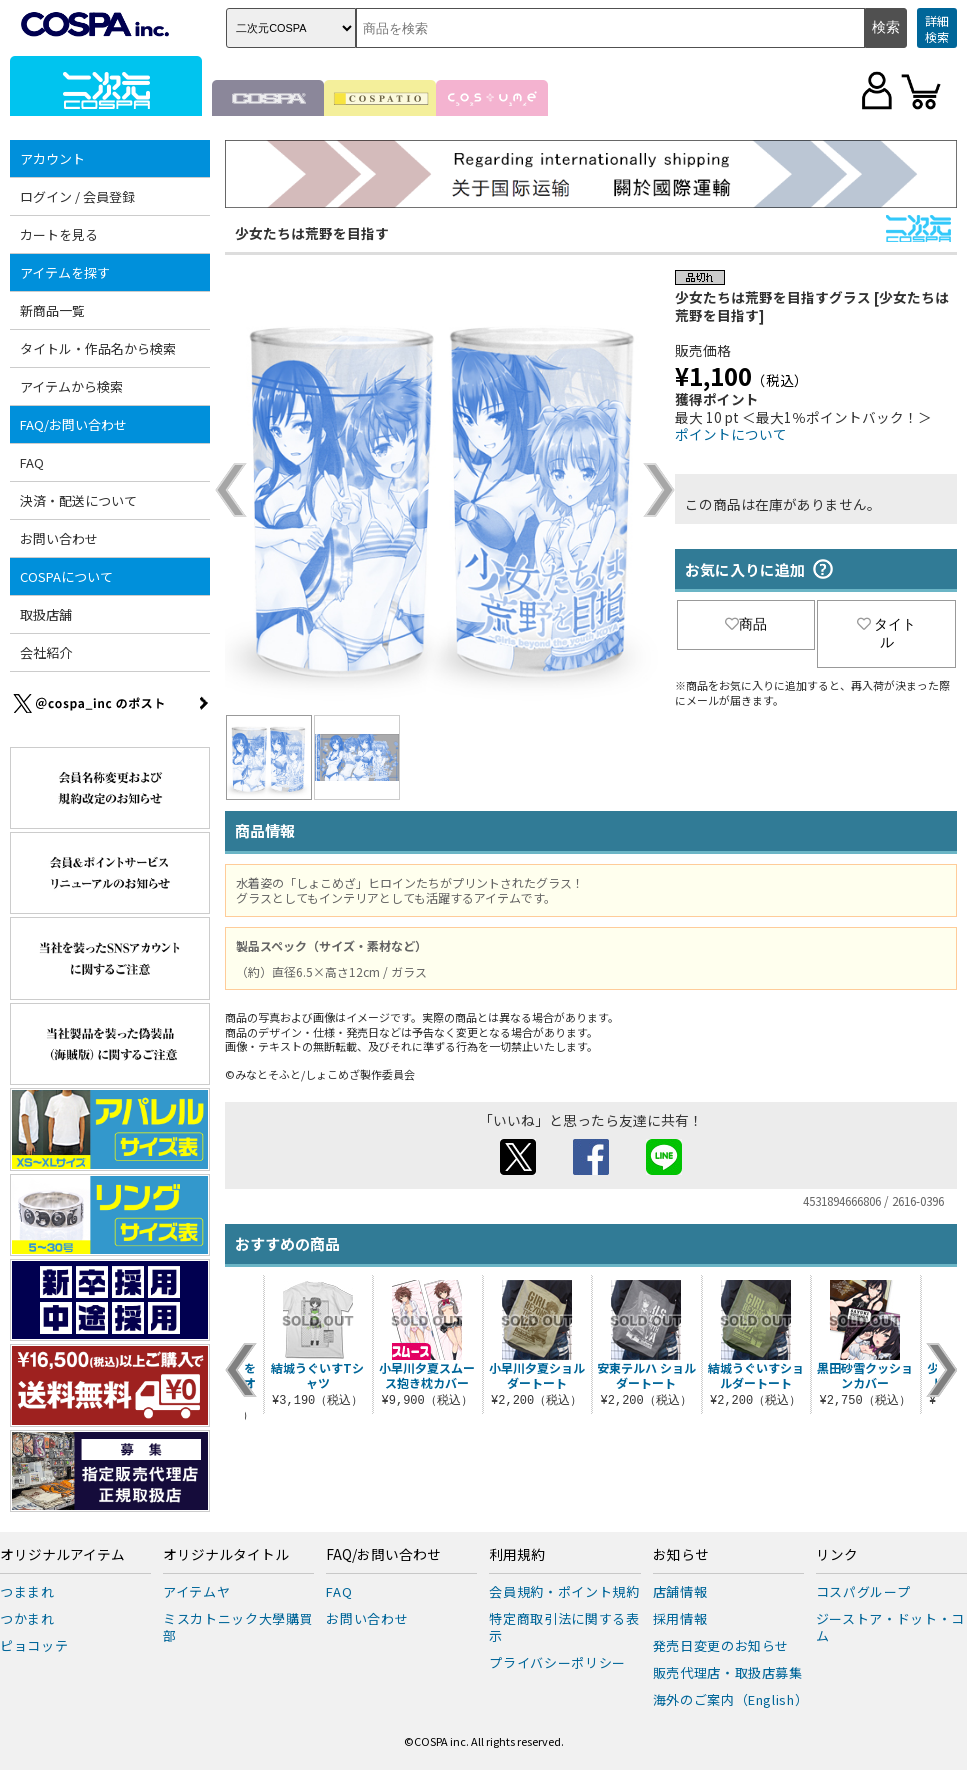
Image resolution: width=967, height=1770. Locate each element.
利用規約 (517, 1555)
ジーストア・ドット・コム (890, 1627)
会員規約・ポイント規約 (564, 1591)
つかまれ (27, 1618)
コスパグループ (863, 1591)
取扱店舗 (46, 614)
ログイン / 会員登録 (77, 196)
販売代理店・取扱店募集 (728, 1672)
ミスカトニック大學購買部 (238, 1627)
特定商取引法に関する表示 (564, 1627)
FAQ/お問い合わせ (73, 424)
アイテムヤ (196, 1591)
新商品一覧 (52, 310)
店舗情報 (680, 1591)
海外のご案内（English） (731, 1699)
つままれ (27, 1591)
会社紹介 (46, 652)
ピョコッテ (34, 1645)
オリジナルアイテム (62, 1555)
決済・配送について (78, 500)
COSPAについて (66, 576)
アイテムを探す (65, 272)
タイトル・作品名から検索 (98, 348)
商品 (746, 624)
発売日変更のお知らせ (721, 1645)
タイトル (887, 633)
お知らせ (681, 1555)
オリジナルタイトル (226, 1555)
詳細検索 (937, 28)
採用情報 (680, 1618)
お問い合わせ (59, 538)
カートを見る (59, 234)
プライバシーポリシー (557, 1662)
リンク (837, 1555)
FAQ (32, 462)
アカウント (52, 158)
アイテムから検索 (71, 386)
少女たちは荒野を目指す (312, 233)
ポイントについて (731, 434)
